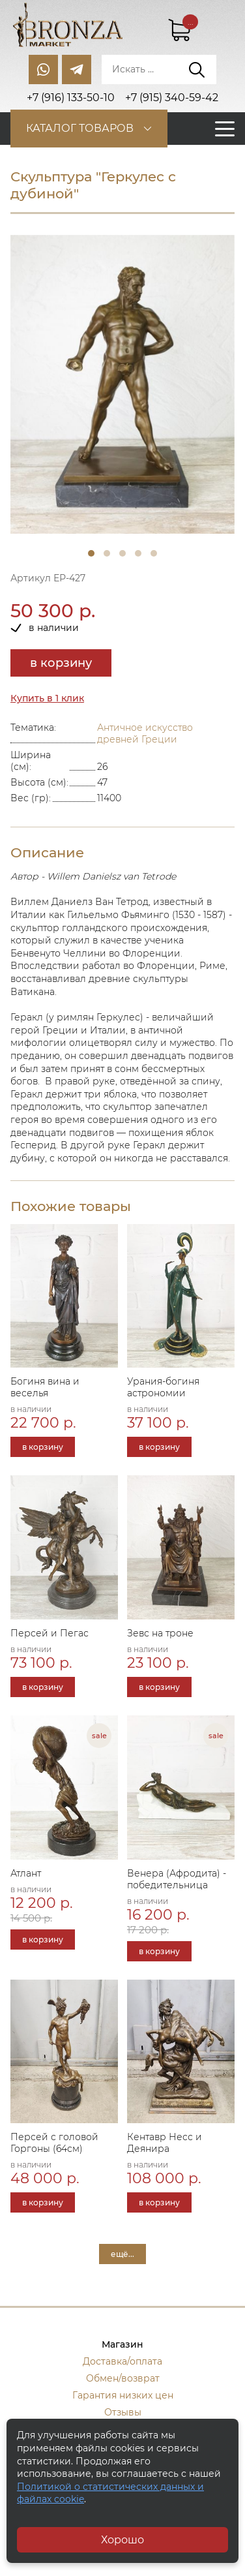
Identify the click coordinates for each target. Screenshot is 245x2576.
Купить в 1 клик (47, 698)
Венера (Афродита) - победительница (176, 1879)
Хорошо (122, 2540)
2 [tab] (107, 553)
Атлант (25, 1873)
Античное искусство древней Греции (145, 733)
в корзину (61, 663)
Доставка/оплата (122, 2361)
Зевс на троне (160, 1633)
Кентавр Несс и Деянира (164, 2142)
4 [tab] (138, 553)
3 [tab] (122, 553)
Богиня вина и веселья (44, 1387)
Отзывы (122, 2412)
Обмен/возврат (123, 2378)
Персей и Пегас (49, 1633)
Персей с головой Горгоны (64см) (54, 2142)
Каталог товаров (80, 128)
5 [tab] (154, 553)
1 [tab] (91, 553)
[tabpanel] (122, 384)
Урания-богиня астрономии (163, 1387)
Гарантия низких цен (122, 2395)
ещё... (122, 2254)
